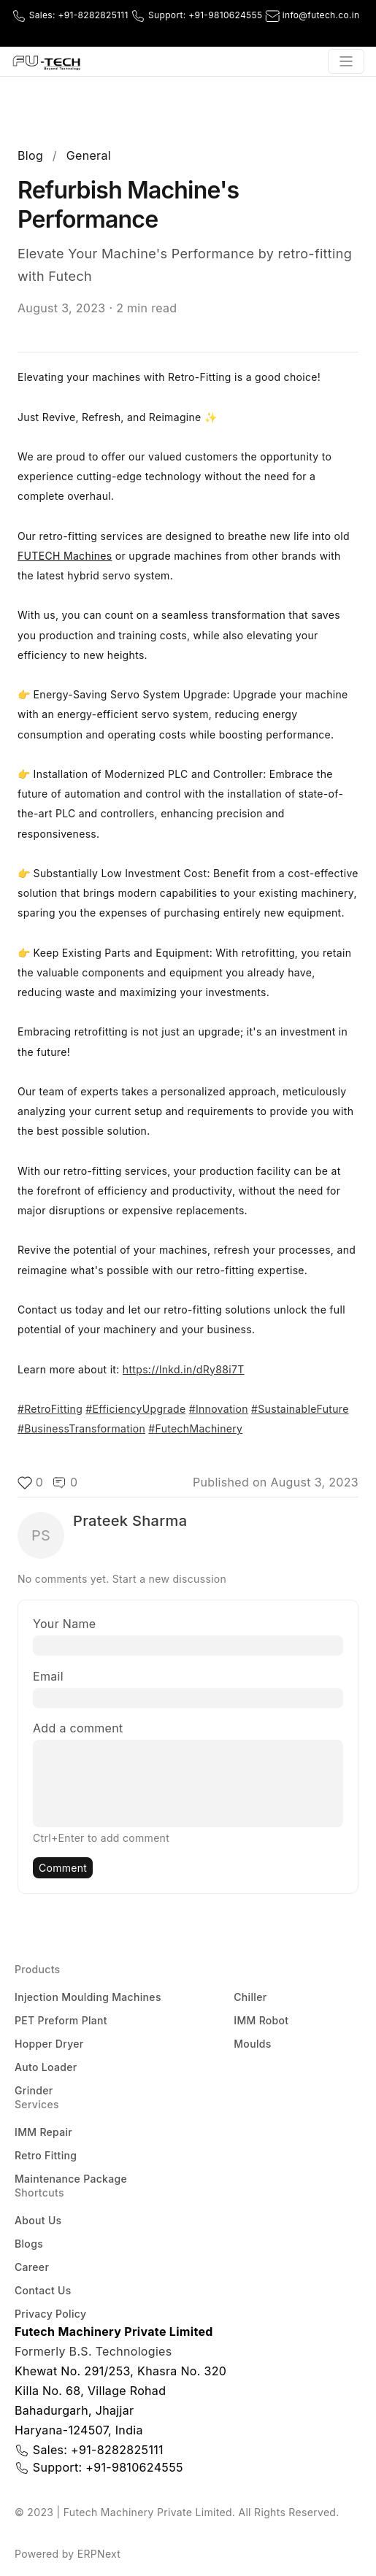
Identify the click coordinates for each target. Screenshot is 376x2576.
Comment (63, 1868)
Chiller (250, 1997)
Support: (198, 14)
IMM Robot (261, 2020)
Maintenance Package (71, 2178)
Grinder (34, 2090)
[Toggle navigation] (346, 61)
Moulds (252, 2043)
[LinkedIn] (357, 30)
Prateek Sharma (130, 1521)
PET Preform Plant (61, 2020)
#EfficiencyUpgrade (135, 1409)
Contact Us (43, 2290)
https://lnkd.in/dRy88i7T (184, 1369)
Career (32, 2267)
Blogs (29, 2243)
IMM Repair (43, 2132)
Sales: (71, 14)
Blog (30, 155)
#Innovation (218, 1409)
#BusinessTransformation (81, 1428)
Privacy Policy (50, 2313)
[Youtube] (336, 30)
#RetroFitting (50, 1409)
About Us (38, 2220)
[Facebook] (316, 30)
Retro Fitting (46, 2155)
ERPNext (99, 2554)
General (88, 155)
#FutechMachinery (195, 1428)
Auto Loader (46, 2067)
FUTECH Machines (65, 555)
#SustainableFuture (300, 1409)
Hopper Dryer (49, 2043)
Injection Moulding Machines (88, 1997)
